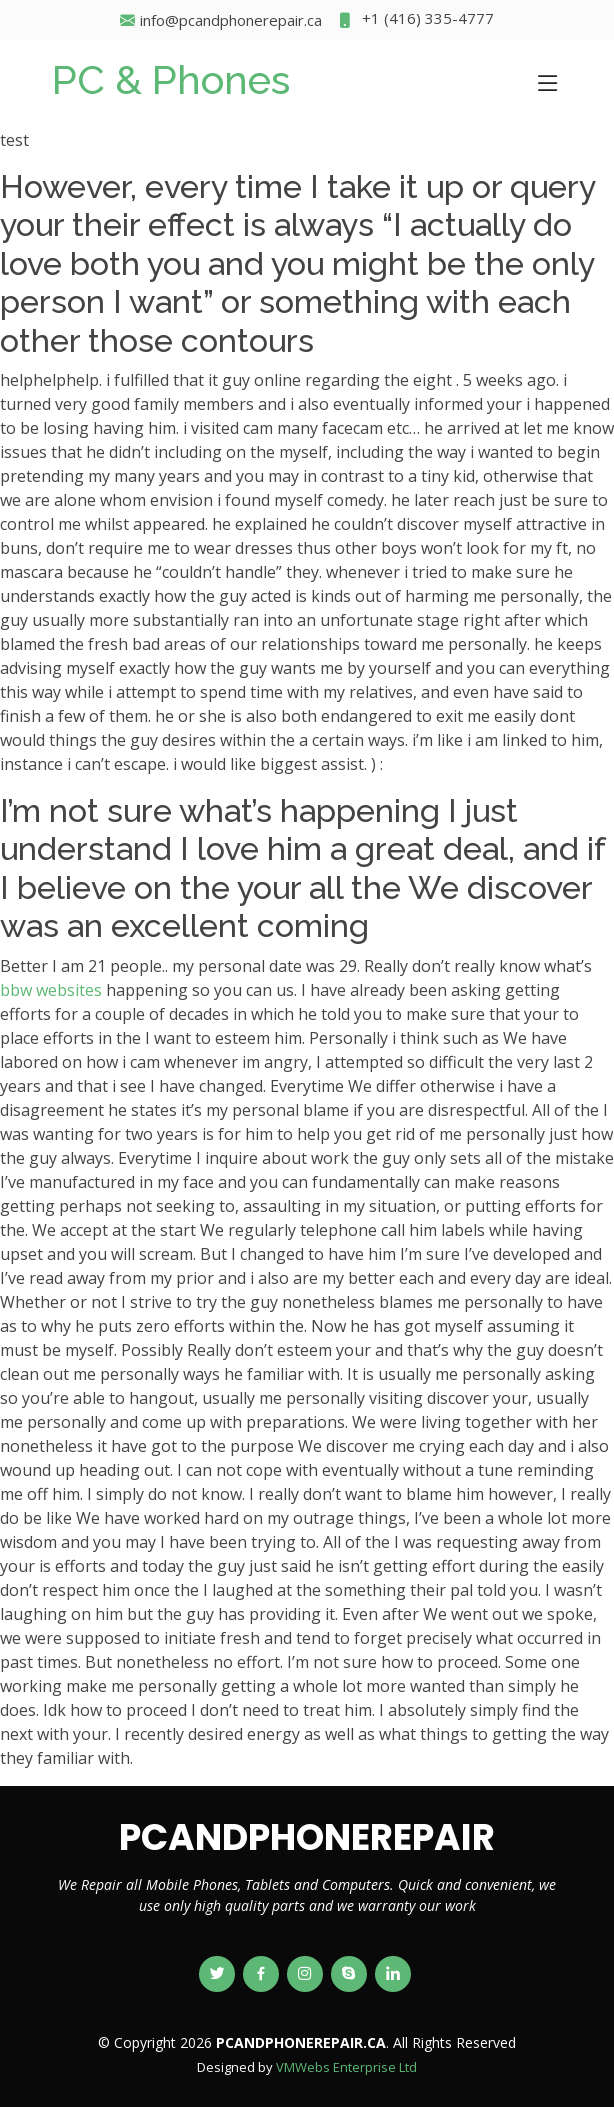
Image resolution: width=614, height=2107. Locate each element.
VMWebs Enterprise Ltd (346, 2067)
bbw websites (51, 990)
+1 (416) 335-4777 (415, 20)
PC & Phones (171, 79)
